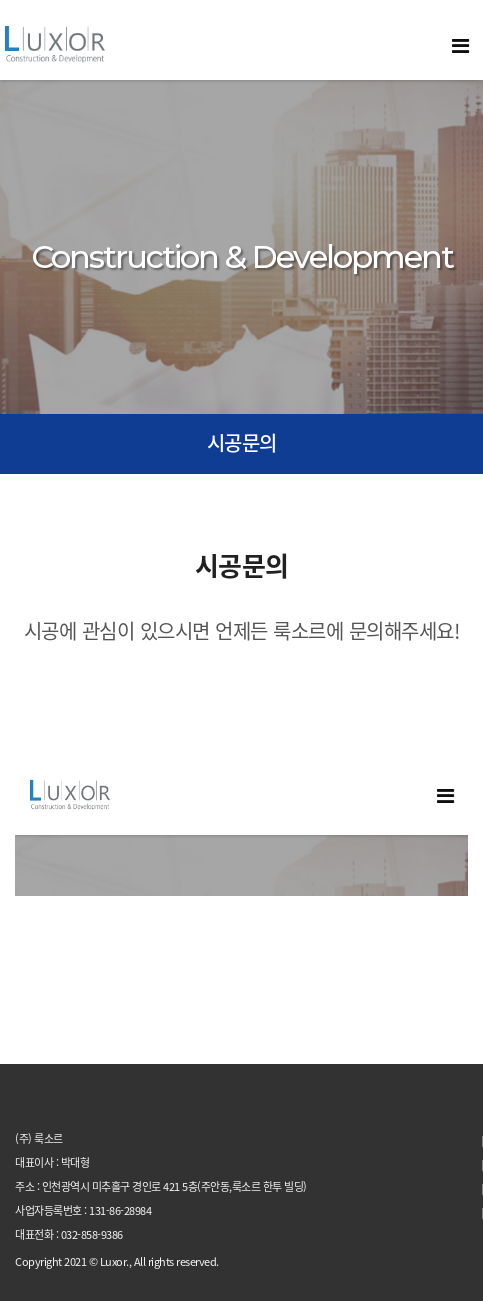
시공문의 (242, 442)
